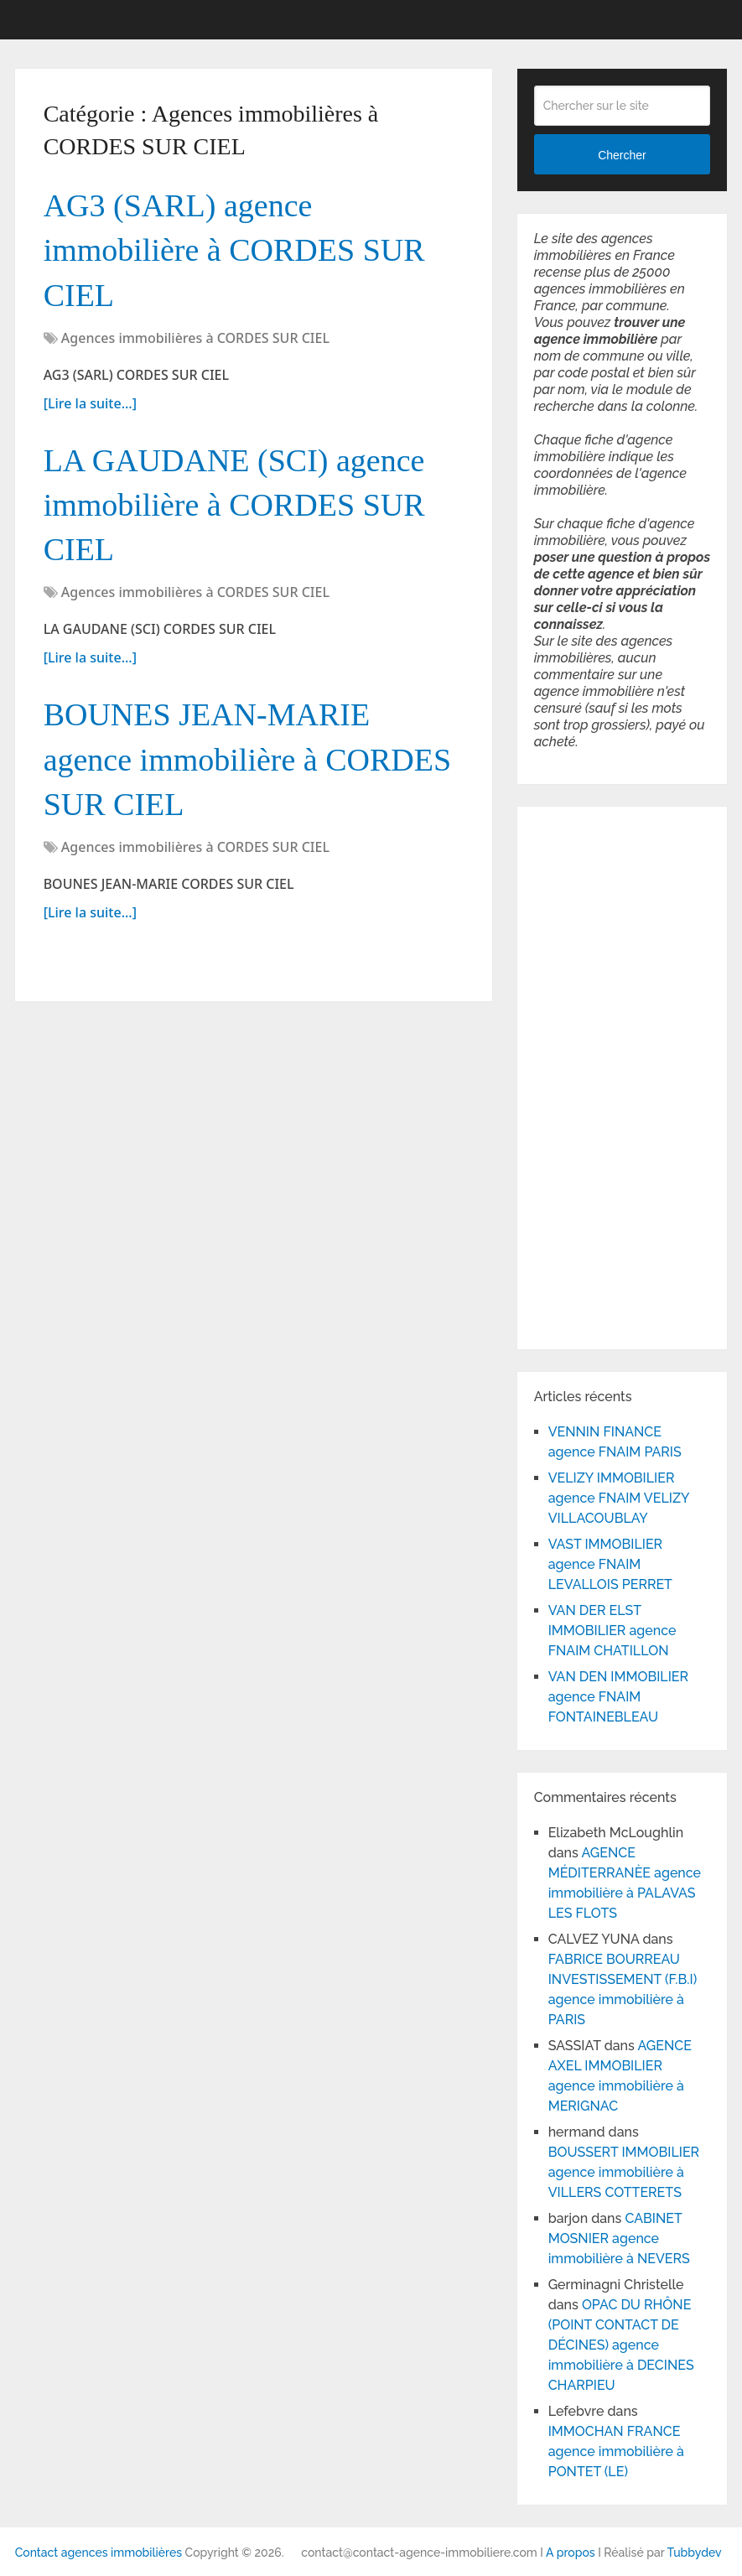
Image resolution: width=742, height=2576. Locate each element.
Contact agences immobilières (98, 2552)
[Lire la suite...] (90, 403)
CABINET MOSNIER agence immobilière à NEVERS (619, 2238)
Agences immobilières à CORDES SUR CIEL (195, 338)
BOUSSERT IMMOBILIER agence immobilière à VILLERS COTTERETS (623, 2172)
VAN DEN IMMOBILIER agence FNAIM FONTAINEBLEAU (618, 1697)
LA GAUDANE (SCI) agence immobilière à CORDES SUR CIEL (234, 505)
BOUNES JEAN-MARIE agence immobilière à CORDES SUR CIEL (248, 759)
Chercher (622, 155)
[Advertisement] (584, 1075)
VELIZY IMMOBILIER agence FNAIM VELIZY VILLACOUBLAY (618, 1498)
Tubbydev (694, 2552)
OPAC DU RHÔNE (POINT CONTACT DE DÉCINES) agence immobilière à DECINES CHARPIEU (621, 2345)
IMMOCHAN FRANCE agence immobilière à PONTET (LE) (616, 2451)
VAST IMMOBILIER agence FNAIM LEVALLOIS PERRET (610, 1564)
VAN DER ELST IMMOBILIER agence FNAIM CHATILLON (612, 1630)
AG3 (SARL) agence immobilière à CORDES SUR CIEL (234, 250)
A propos (570, 2552)
